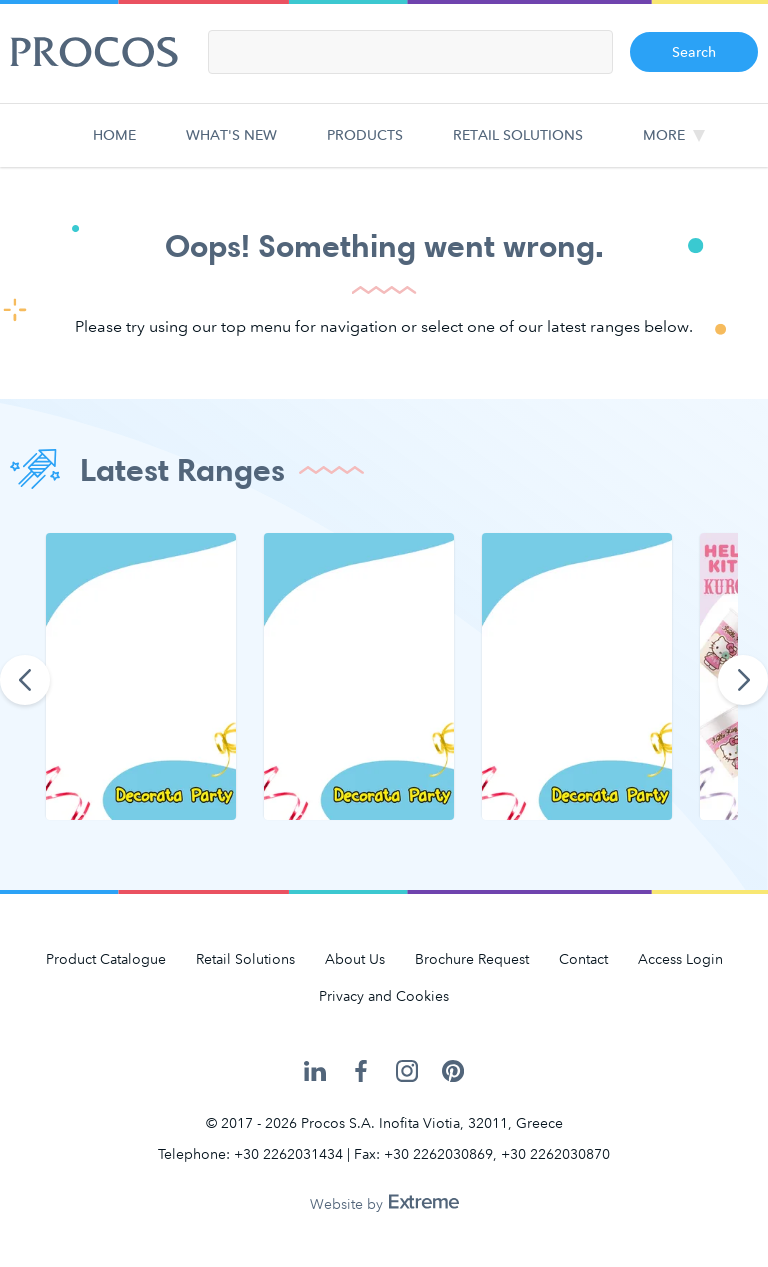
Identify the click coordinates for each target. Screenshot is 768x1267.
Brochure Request (472, 959)
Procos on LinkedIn (315, 1071)
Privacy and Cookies (384, 996)
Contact (583, 959)
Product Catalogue (106, 959)
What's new (231, 146)
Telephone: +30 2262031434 (250, 1154)
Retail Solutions (518, 146)
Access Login (680, 959)
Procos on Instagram (407, 1071)
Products (365, 146)
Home (119, 146)
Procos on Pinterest (453, 1071)
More (664, 135)
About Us (355, 959)
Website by (384, 1204)
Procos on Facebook (361, 1071)
